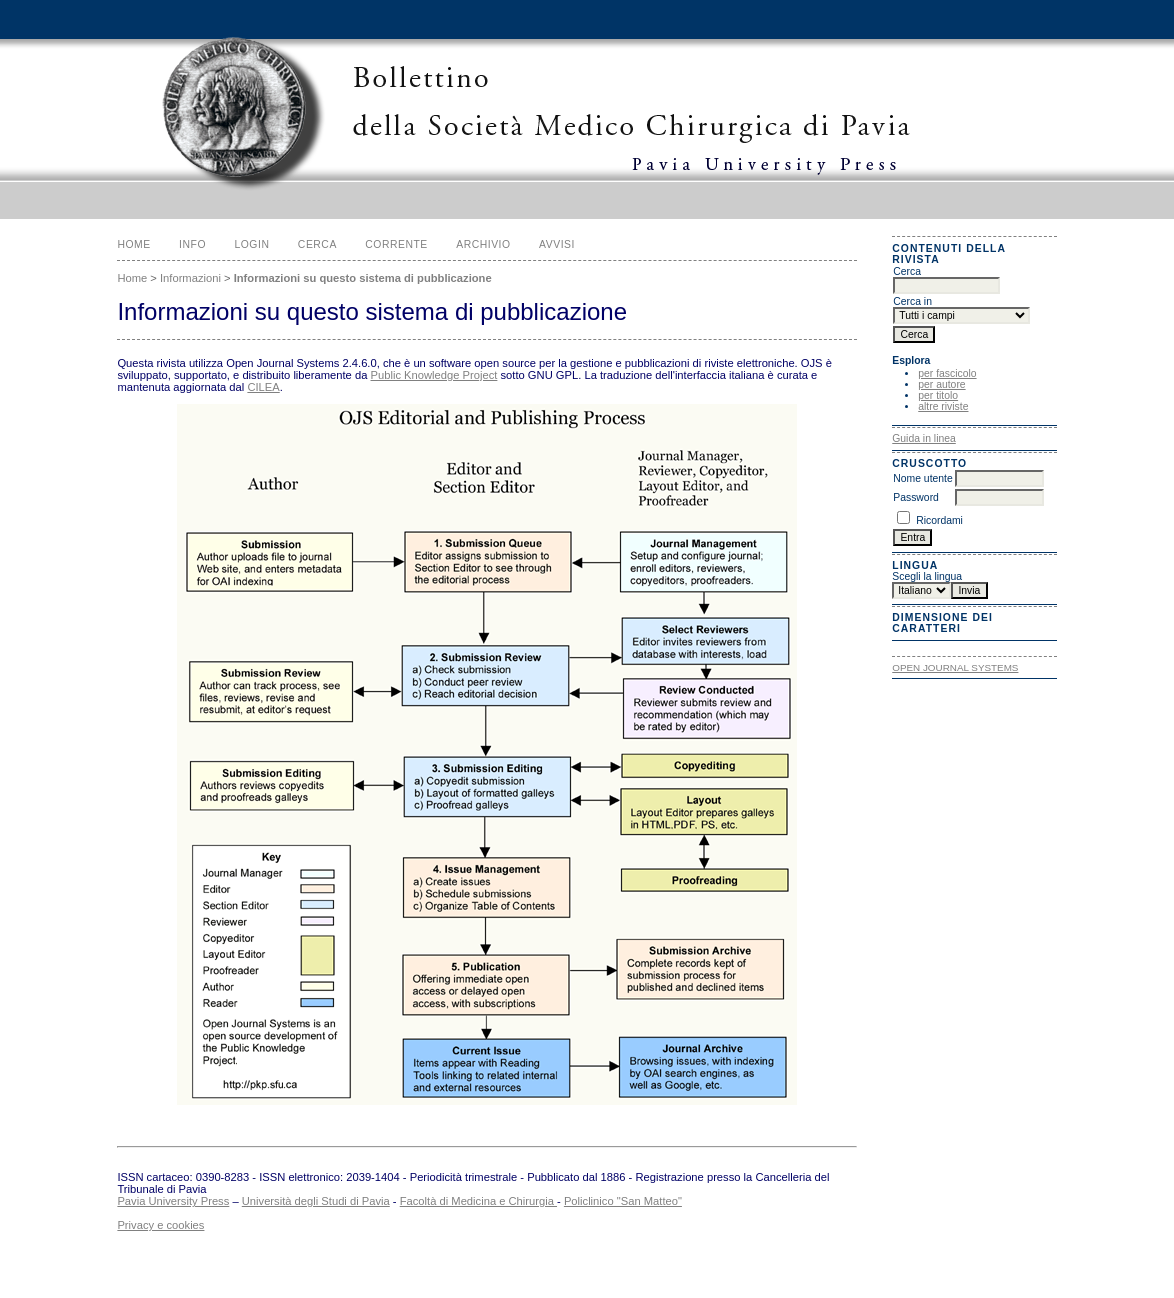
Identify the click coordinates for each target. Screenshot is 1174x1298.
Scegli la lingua (927, 576)
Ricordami (939, 520)
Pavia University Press (173, 1201)
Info (192, 244)
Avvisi (557, 244)
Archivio (483, 244)
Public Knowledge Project (434, 375)
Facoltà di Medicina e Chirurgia (478, 1201)
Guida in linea (924, 438)
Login (251, 244)
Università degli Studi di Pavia (316, 1201)
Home (133, 244)
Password (916, 497)
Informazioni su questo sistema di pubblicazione (363, 278)
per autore (941, 384)
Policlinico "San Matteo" (623, 1201)
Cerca (317, 244)
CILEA (263, 387)
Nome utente (923, 478)
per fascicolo (947, 373)
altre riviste (943, 406)
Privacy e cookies (160, 1225)
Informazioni (190, 278)
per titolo (938, 395)
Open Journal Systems (955, 667)
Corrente (396, 244)
